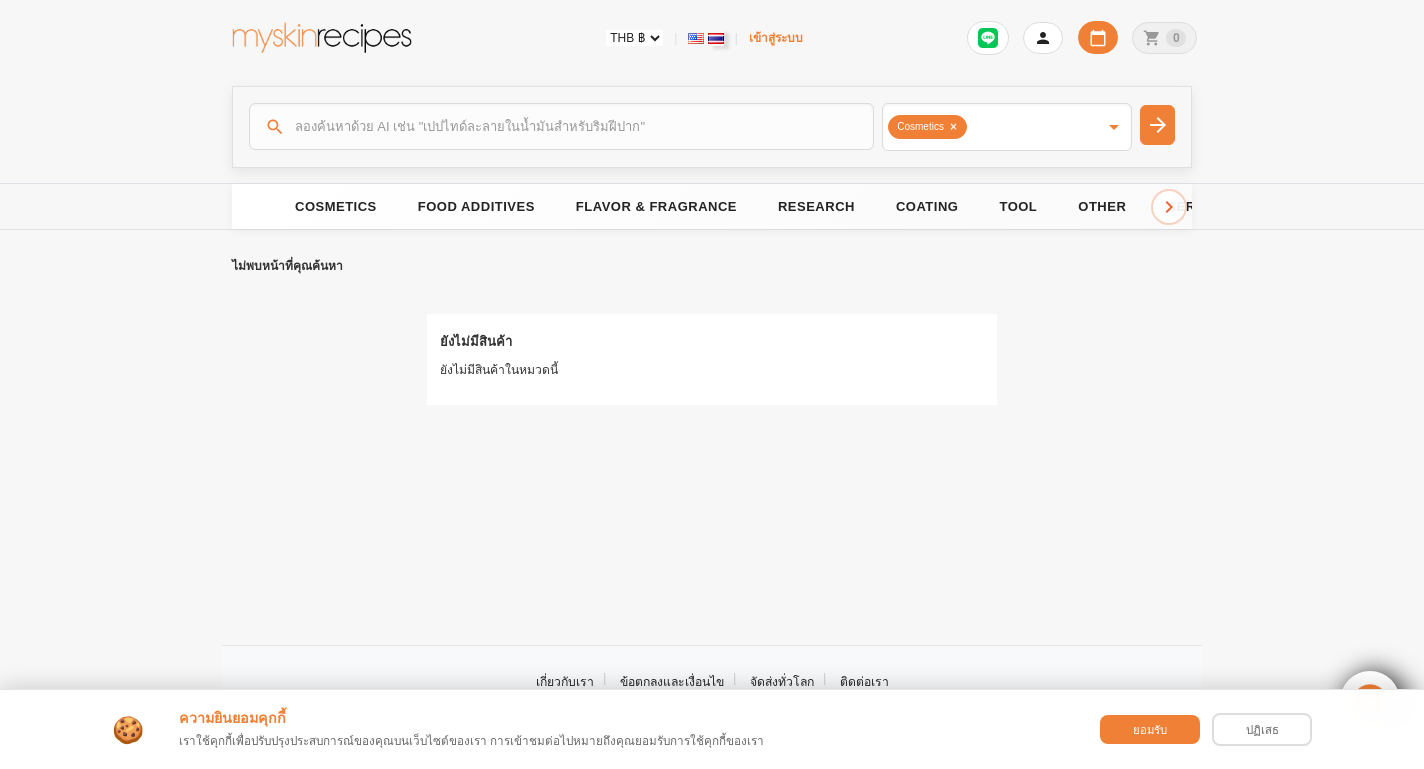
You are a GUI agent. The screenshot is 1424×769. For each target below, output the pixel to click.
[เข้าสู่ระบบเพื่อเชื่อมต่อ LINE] (988, 38)
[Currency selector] (634, 38)
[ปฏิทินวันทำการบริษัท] (1098, 37)
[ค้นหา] (562, 126)
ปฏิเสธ (1262, 730)
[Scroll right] (1169, 207)
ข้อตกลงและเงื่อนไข (672, 682)
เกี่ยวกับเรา (565, 682)
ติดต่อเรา (864, 682)
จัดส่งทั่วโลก (782, 682)
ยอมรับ (1150, 730)
